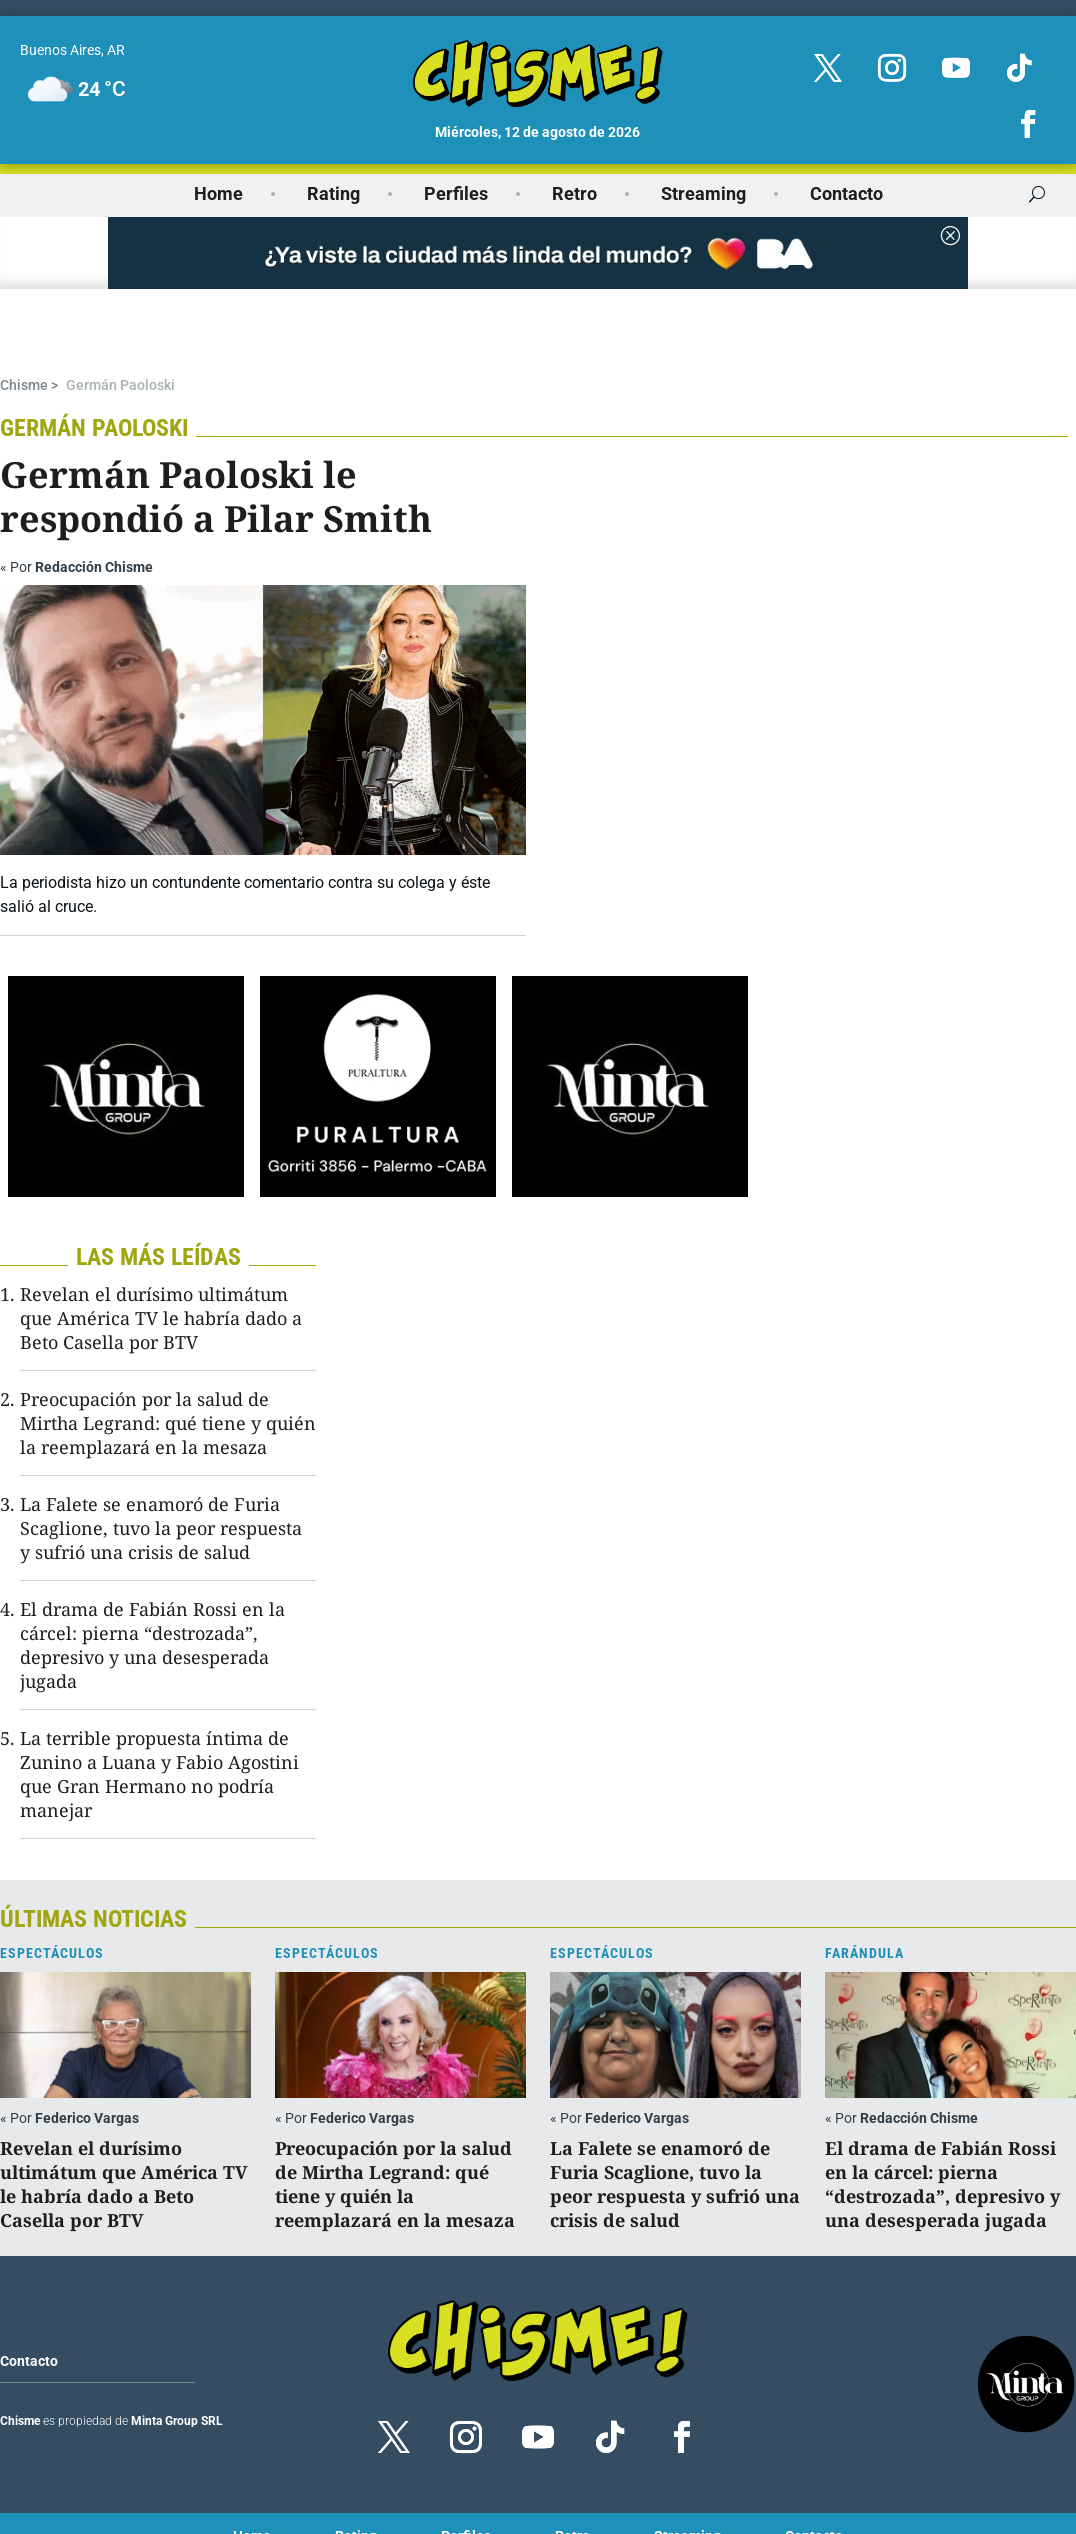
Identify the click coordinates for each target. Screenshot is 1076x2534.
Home (218, 193)
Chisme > (29, 317)
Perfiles (456, 193)
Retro (574, 193)
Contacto (846, 193)
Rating (333, 193)
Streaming (703, 193)
